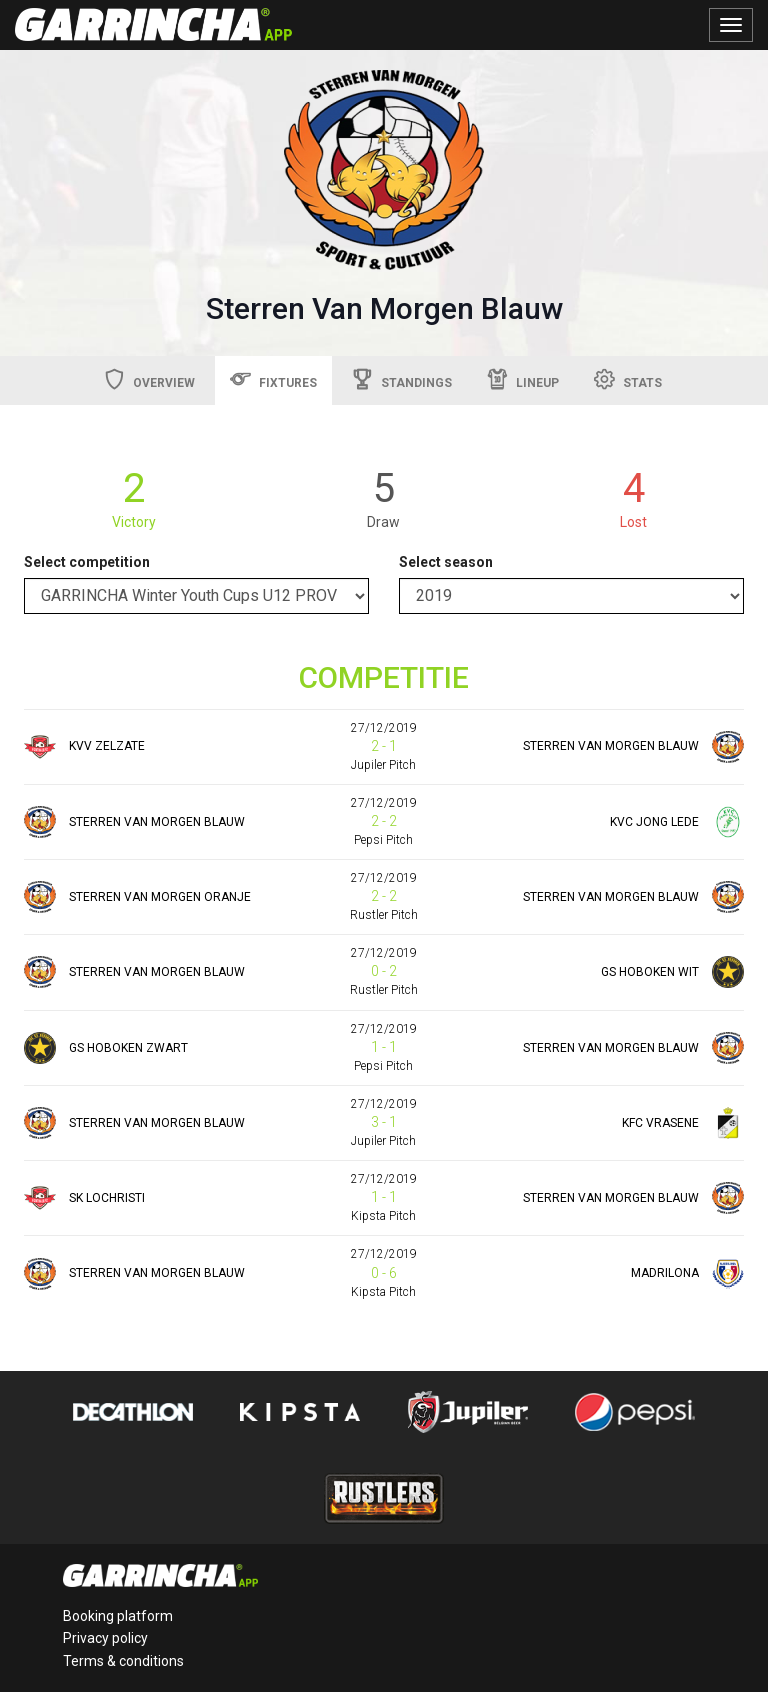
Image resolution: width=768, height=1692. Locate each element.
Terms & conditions (123, 1661)
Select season (446, 562)
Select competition (87, 562)
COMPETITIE (384, 677)
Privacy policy (105, 1638)
